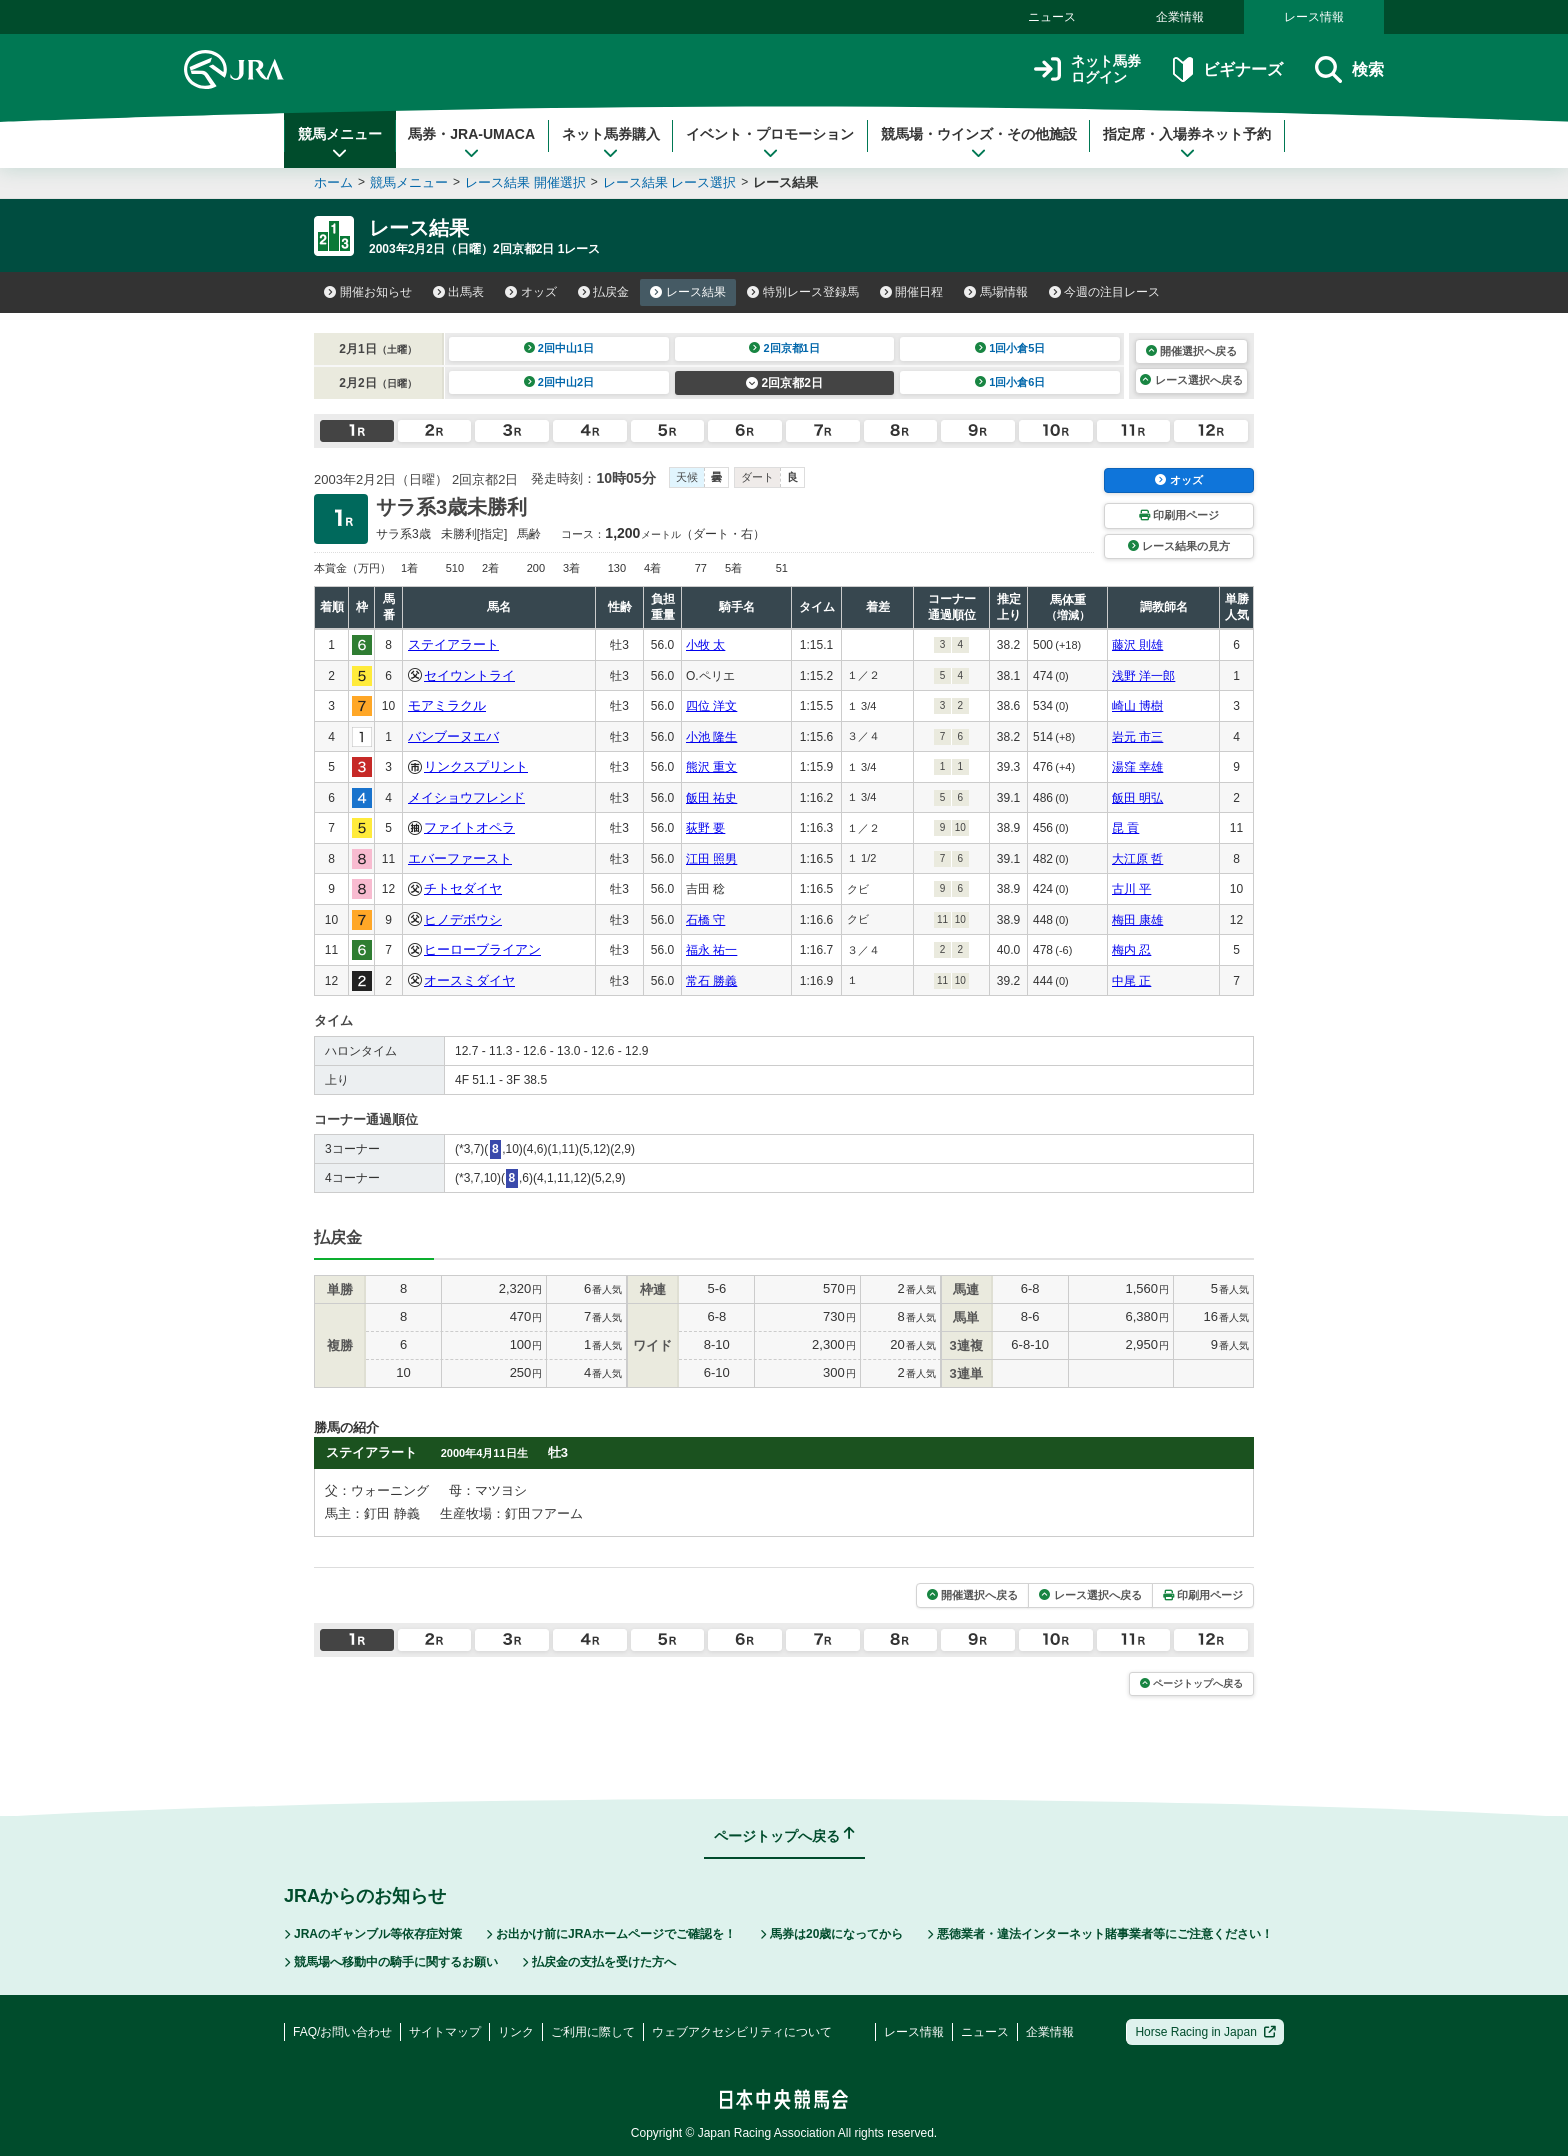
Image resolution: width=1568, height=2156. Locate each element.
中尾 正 (1131, 981)
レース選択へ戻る (1191, 380)
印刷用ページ (1179, 515)
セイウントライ (469, 675)
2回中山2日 (559, 382)
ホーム (333, 182)
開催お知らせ (368, 292)
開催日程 (912, 292)
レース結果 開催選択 (525, 182)
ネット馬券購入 (611, 143)
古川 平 (1131, 889)
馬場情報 (996, 292)
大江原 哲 (1137, 859)
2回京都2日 (784, 383)
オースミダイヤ (469, 980)
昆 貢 (1125, 828)
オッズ (531, 292)
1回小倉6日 (1010, 382)
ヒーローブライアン (482, 949)
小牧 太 (705, 645)
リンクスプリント (476, 766)
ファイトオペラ (469, 827)
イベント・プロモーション (770, 143)
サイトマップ (445, 2032)
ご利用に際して (593, 2032)
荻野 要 (705, 828)
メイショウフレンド (466, 797)
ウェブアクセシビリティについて (742, 2032)
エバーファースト (460, 858)
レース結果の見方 (1179, 546)
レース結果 (688, 292)
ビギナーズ (1227, 69)
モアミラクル (447, 705)
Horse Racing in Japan (1205, 2032)
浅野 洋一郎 (1143, 676)
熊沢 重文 (711, 767)
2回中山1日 (559, 348)
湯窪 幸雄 (1137, 767)
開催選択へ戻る (1191, 351)
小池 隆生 (711, 737)
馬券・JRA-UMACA (471, 143)
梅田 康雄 (1137, 920)
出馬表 (459, 292)
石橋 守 (705, 920)
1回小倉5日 (1010, 348)
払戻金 (604, 292)
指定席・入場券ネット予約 (1187, 143)
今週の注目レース (1105, 292)
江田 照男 (711, 859)
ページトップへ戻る (1191, 1683)
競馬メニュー (340, 143)
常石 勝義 (711, 981)
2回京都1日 (784, 348)
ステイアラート (453, 644)
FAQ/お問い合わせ (342, 2032)
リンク (516, 2032)
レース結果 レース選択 (670, 182)
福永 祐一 (711, 950)
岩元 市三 (1137, 737)
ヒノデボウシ (463, 919)
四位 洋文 (711, 706)
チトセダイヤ (463, 888)
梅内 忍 (1131, 950)
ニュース (1052, 17)
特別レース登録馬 (803, 292)
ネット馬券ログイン (1087, 69)
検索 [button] (1349, 69)
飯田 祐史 (711, 798)
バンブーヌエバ (453, 736)
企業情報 (1180, 17)
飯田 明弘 (1137, 798)
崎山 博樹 (1137, 706)
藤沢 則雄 (1137, 645)
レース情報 (1314, 17)
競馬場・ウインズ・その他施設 (979, 143)
